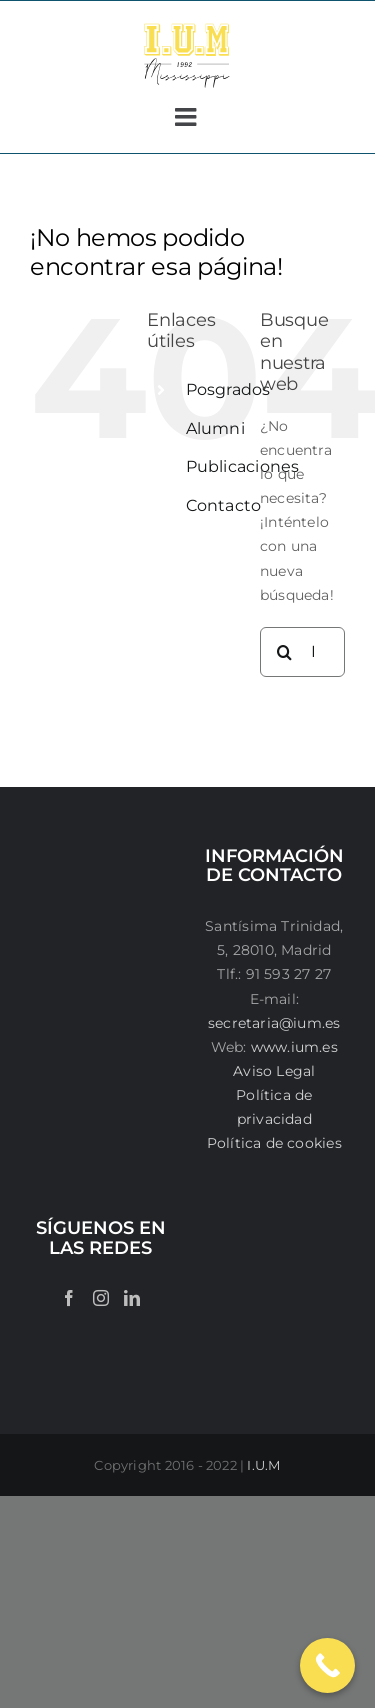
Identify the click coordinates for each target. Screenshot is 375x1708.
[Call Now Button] (327, 1665)
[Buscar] (285, 652)
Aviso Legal (274, 1071)
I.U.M (263, 1465)
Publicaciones (243, 466)
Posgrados (228, 389)
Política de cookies (274, 1143)
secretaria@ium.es (274, 1023)
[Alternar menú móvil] (187, 116)
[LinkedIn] (132, 1298)
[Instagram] (101, 1298)
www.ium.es (294, 1047)
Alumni (215, 428)
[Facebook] (69, 1298)
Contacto (224, 505)
